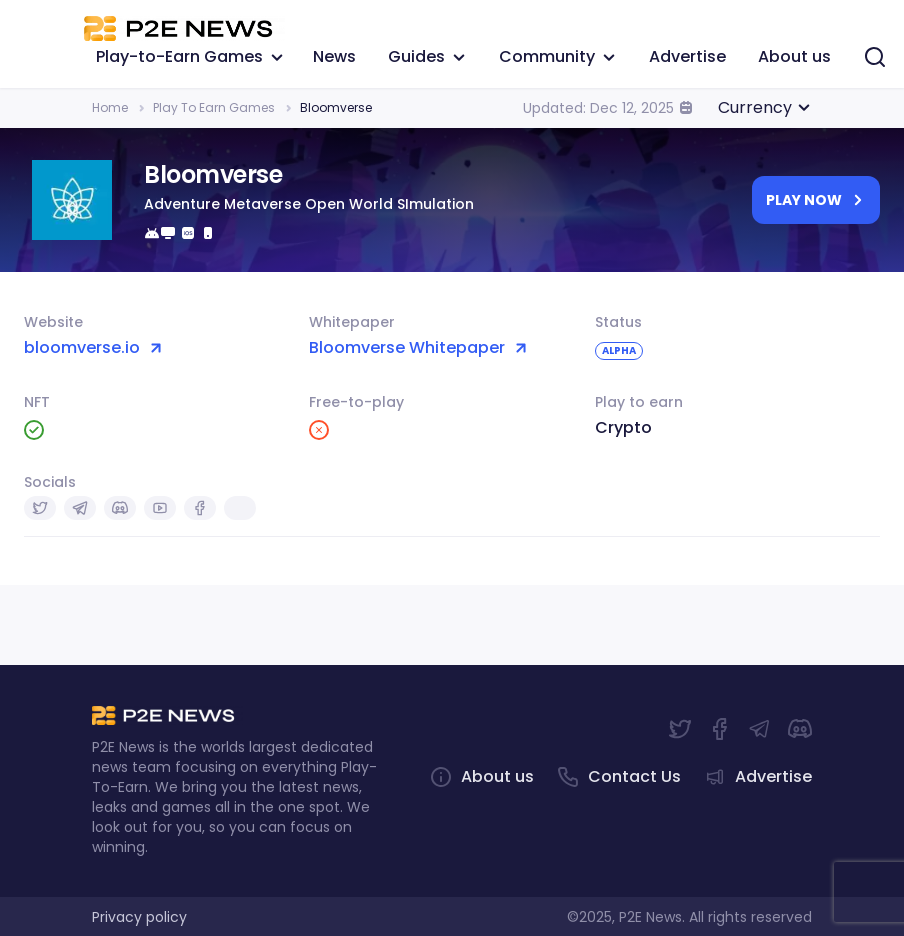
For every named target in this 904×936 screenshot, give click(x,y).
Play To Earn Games (214, 107)
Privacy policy (139, 917)
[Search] (875, 56)
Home (110, 107)
